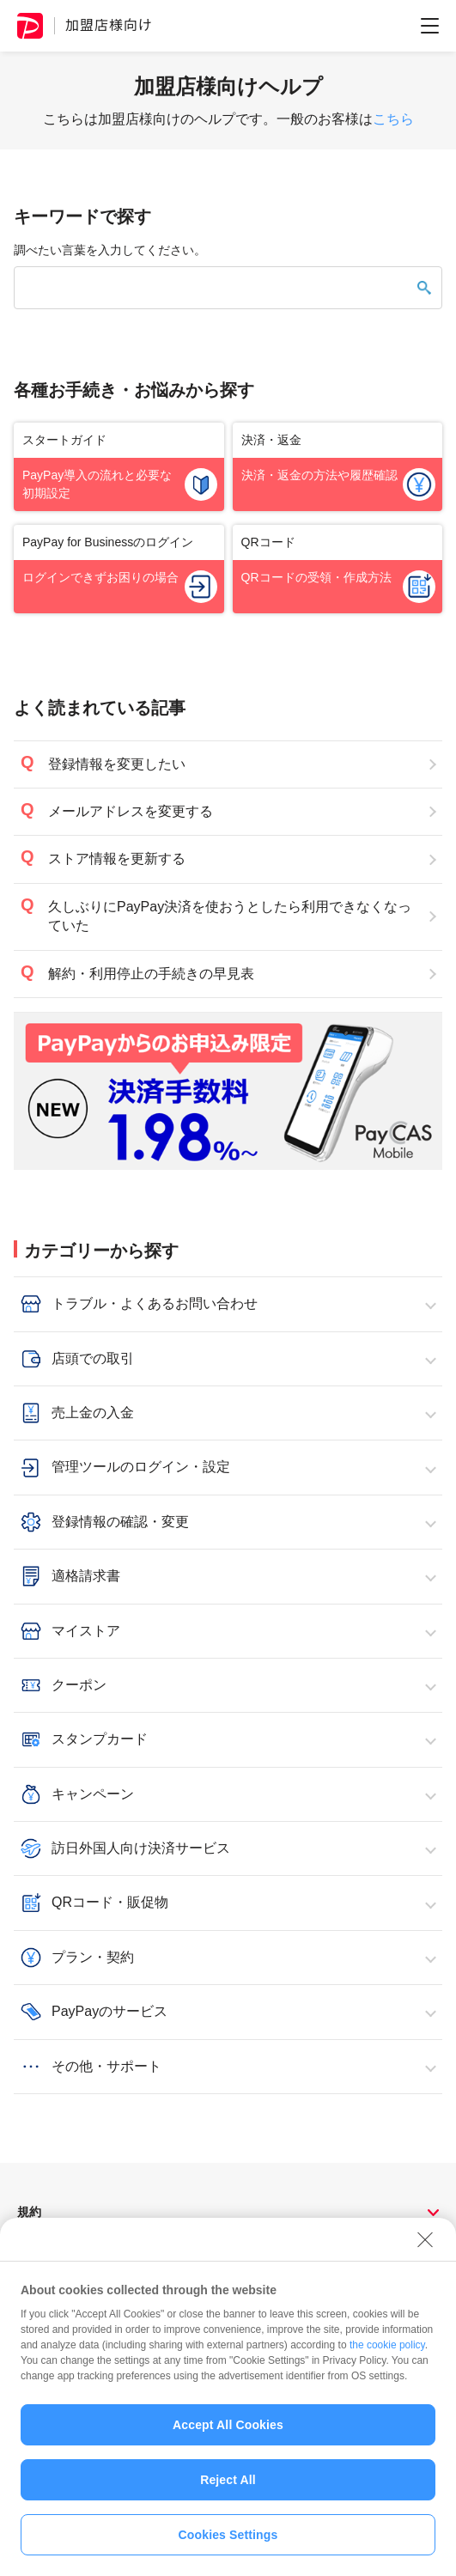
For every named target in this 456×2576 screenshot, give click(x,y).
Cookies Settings (228, 2542)
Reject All (228, 2487)
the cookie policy (387, 2353)
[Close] (425, 2247)
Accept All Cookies (228, 2432)
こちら (393, 119)
